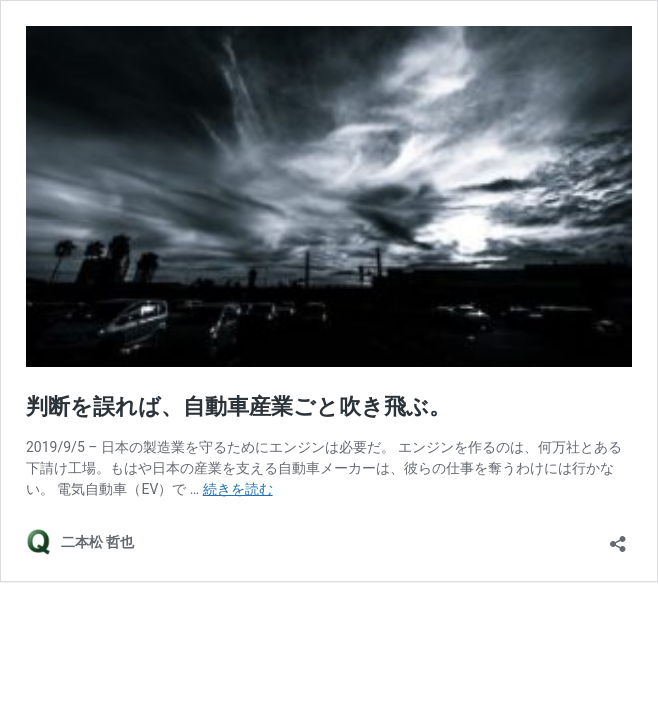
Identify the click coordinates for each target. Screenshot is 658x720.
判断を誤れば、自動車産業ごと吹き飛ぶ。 (238, 406)
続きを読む (238, 489)
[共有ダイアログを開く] (618, 537)
